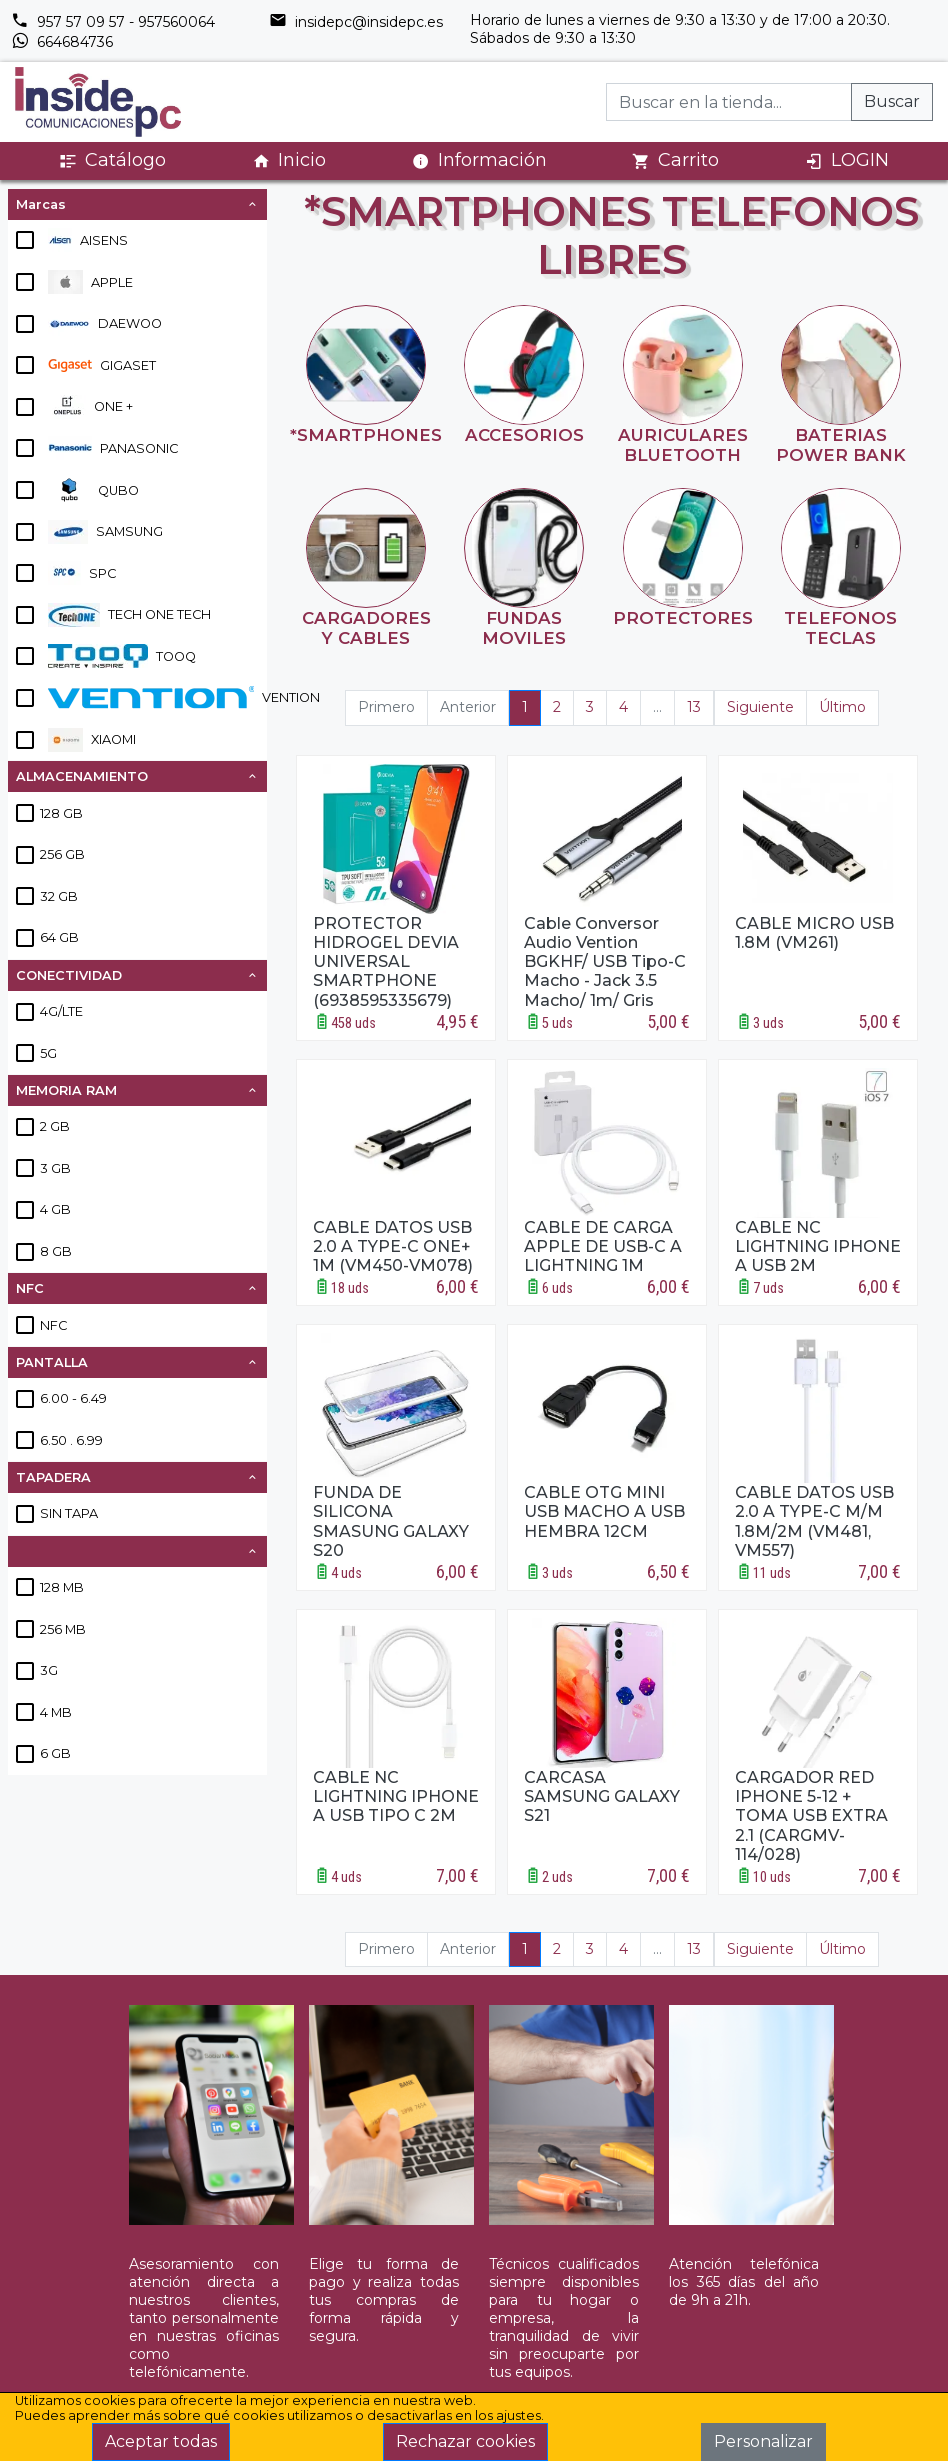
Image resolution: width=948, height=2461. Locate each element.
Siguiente (760, 707)
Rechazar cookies (465, 2441)
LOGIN (847, 160)
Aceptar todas (161, 2441)
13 (694, 707)
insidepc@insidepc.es (356, 22)
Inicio (289, 160)
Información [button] (479, 160)
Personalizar (763, 2441)
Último (842, 707)
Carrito (675, 160)
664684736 (62, 42)
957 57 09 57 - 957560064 (113, 22)
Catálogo (112, 160)
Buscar (892, 101)
